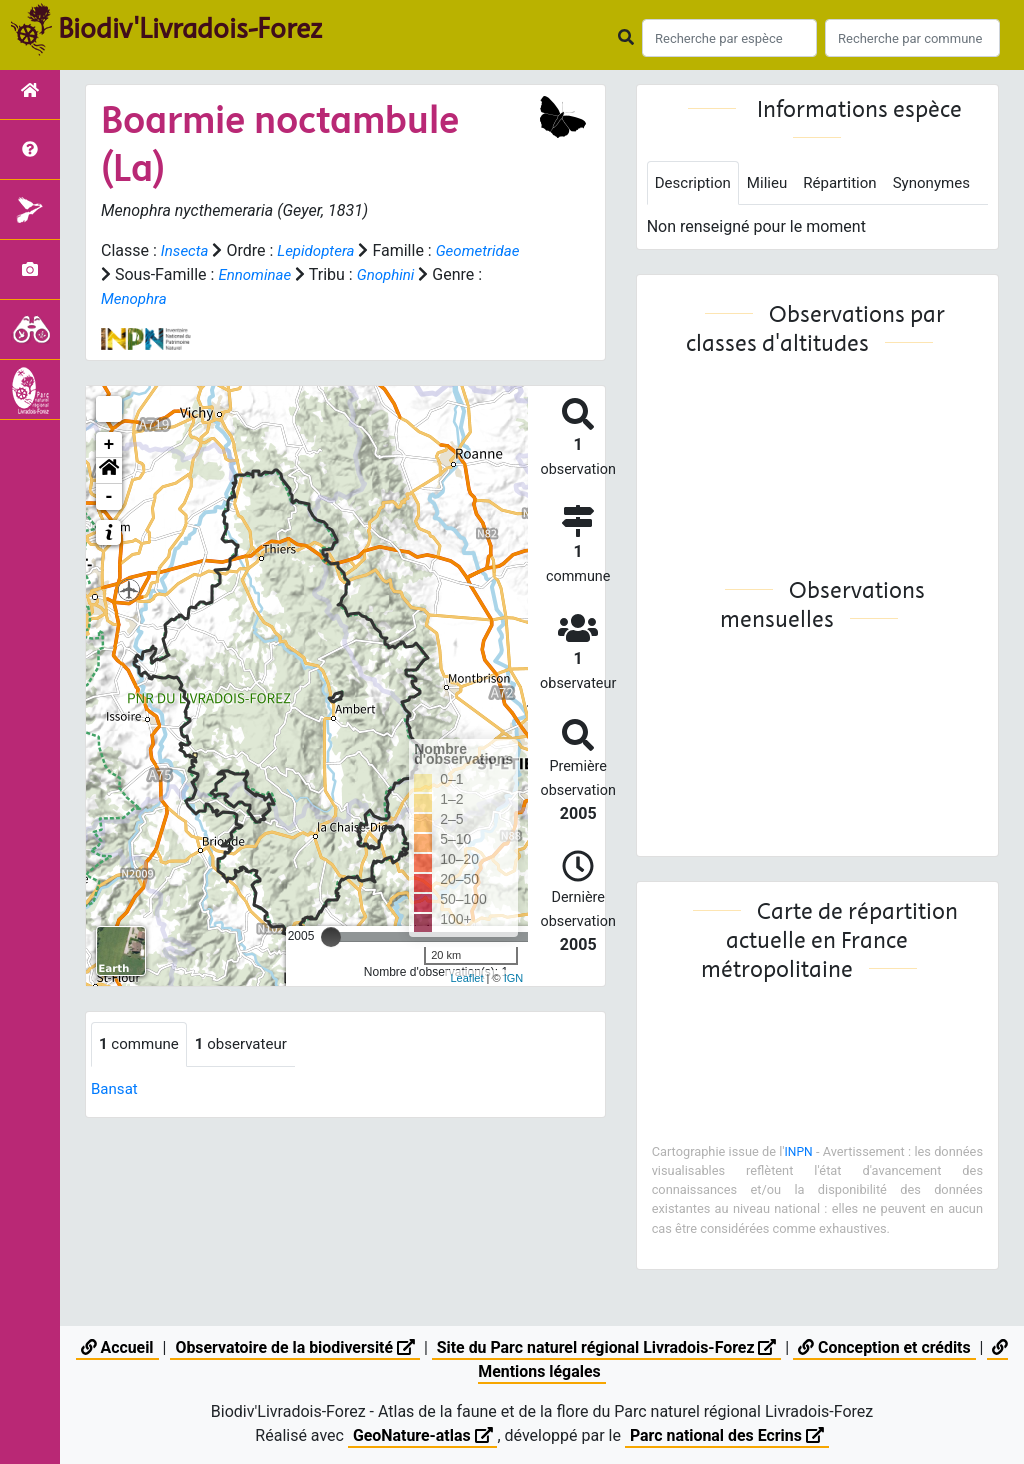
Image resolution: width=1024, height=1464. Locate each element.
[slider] (331, 937)
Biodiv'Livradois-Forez (190, 29)
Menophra (204, 298)
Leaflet (466, 978)
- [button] (109, 497)
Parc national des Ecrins (727, 1435)
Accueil (114, 1347)
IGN (514, 978)
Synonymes (696, 228)
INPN (821, 1197)
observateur (249, 1044)
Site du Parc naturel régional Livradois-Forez (607, 1347)
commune (141, 1044)
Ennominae (349, 274)
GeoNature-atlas (422, 1435)
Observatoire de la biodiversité (293, 1347)
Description (695, 183)
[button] (109, 471)
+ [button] (109, 445)
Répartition (850, 183)
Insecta (186, 250)
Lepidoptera (321, 250)
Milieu (773, 183)
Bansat (116, 1089)
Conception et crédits (887, 1347)
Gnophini (484, 274)
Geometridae (145, 274)
